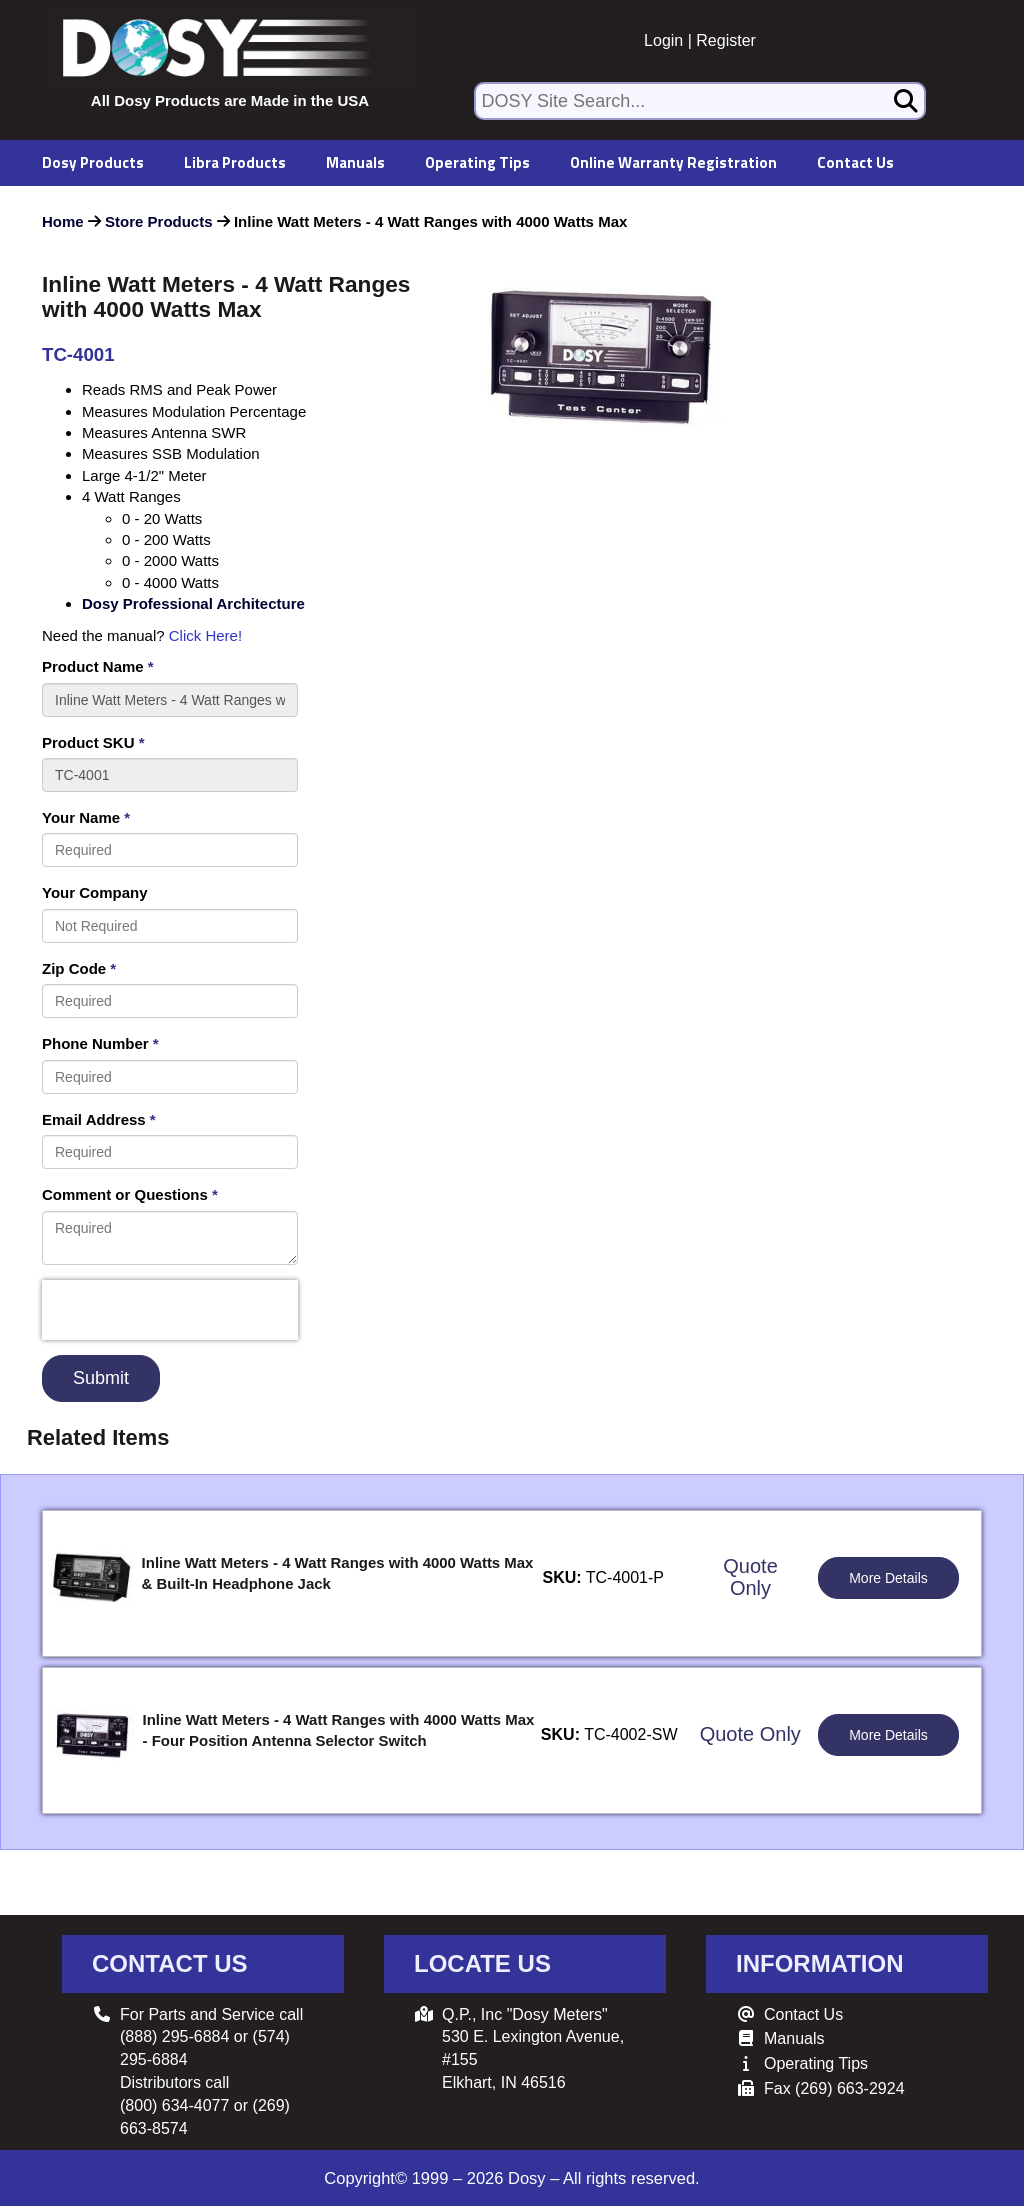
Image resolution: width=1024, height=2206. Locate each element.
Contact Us (855, 162)
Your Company (95, 892)
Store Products (159, 221)
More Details (888, 1578)
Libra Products (235, 162)
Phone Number (100, 1043)
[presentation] (170, 1310)
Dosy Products (93, 162)
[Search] (906, 101)
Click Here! (205, 635)
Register (726, 40)
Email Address (99, 1119)
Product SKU (93, 742)
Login (663, 40)
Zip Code (79, 968)
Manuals (355, 162)
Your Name (86, 817)
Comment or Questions (130, 1194)
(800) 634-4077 (174, 2105)
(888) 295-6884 (174, 2036)
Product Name (98, 666)
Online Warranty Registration (673, 162)
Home (63, 221)
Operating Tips (477, 162)
